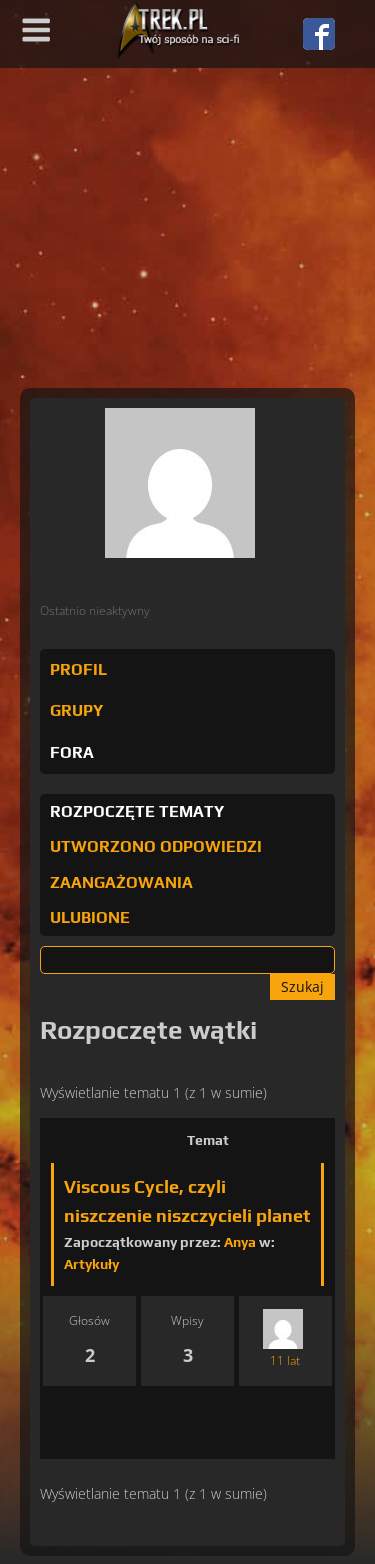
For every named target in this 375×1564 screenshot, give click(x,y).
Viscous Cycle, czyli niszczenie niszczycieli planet (187, 1201)
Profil (78, 669)
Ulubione (90, 917)
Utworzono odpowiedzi (156, 846)
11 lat (285, 1360)
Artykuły (91, 1264)
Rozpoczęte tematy (137, 811)
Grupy (76, 710)
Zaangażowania (121, 882)
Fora (72, 752)
